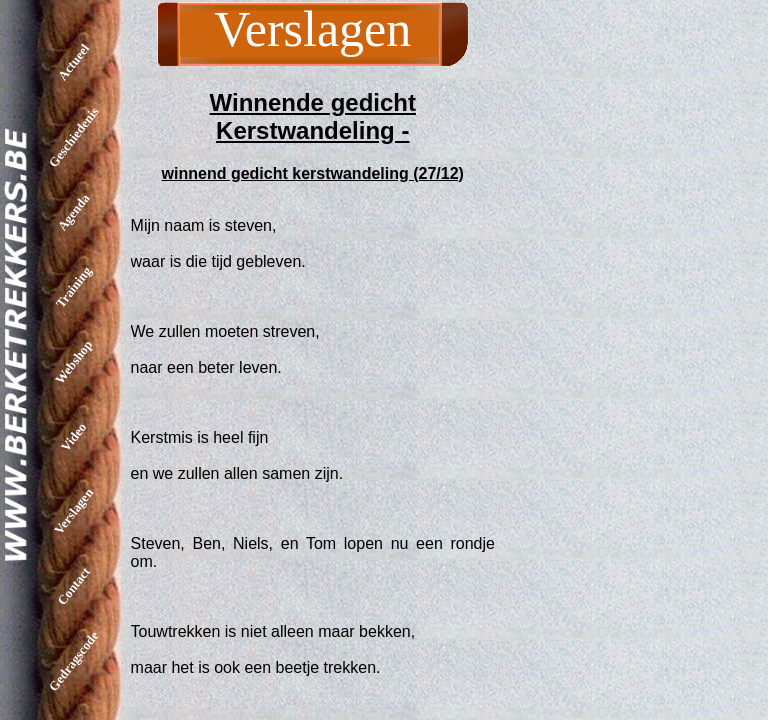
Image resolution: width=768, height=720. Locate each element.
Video (73, 436)
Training (73, 286)
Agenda (74, 212)
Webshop (73, 362)
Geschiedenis (74, 137)
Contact (73, 586)
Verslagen (73, 511)
